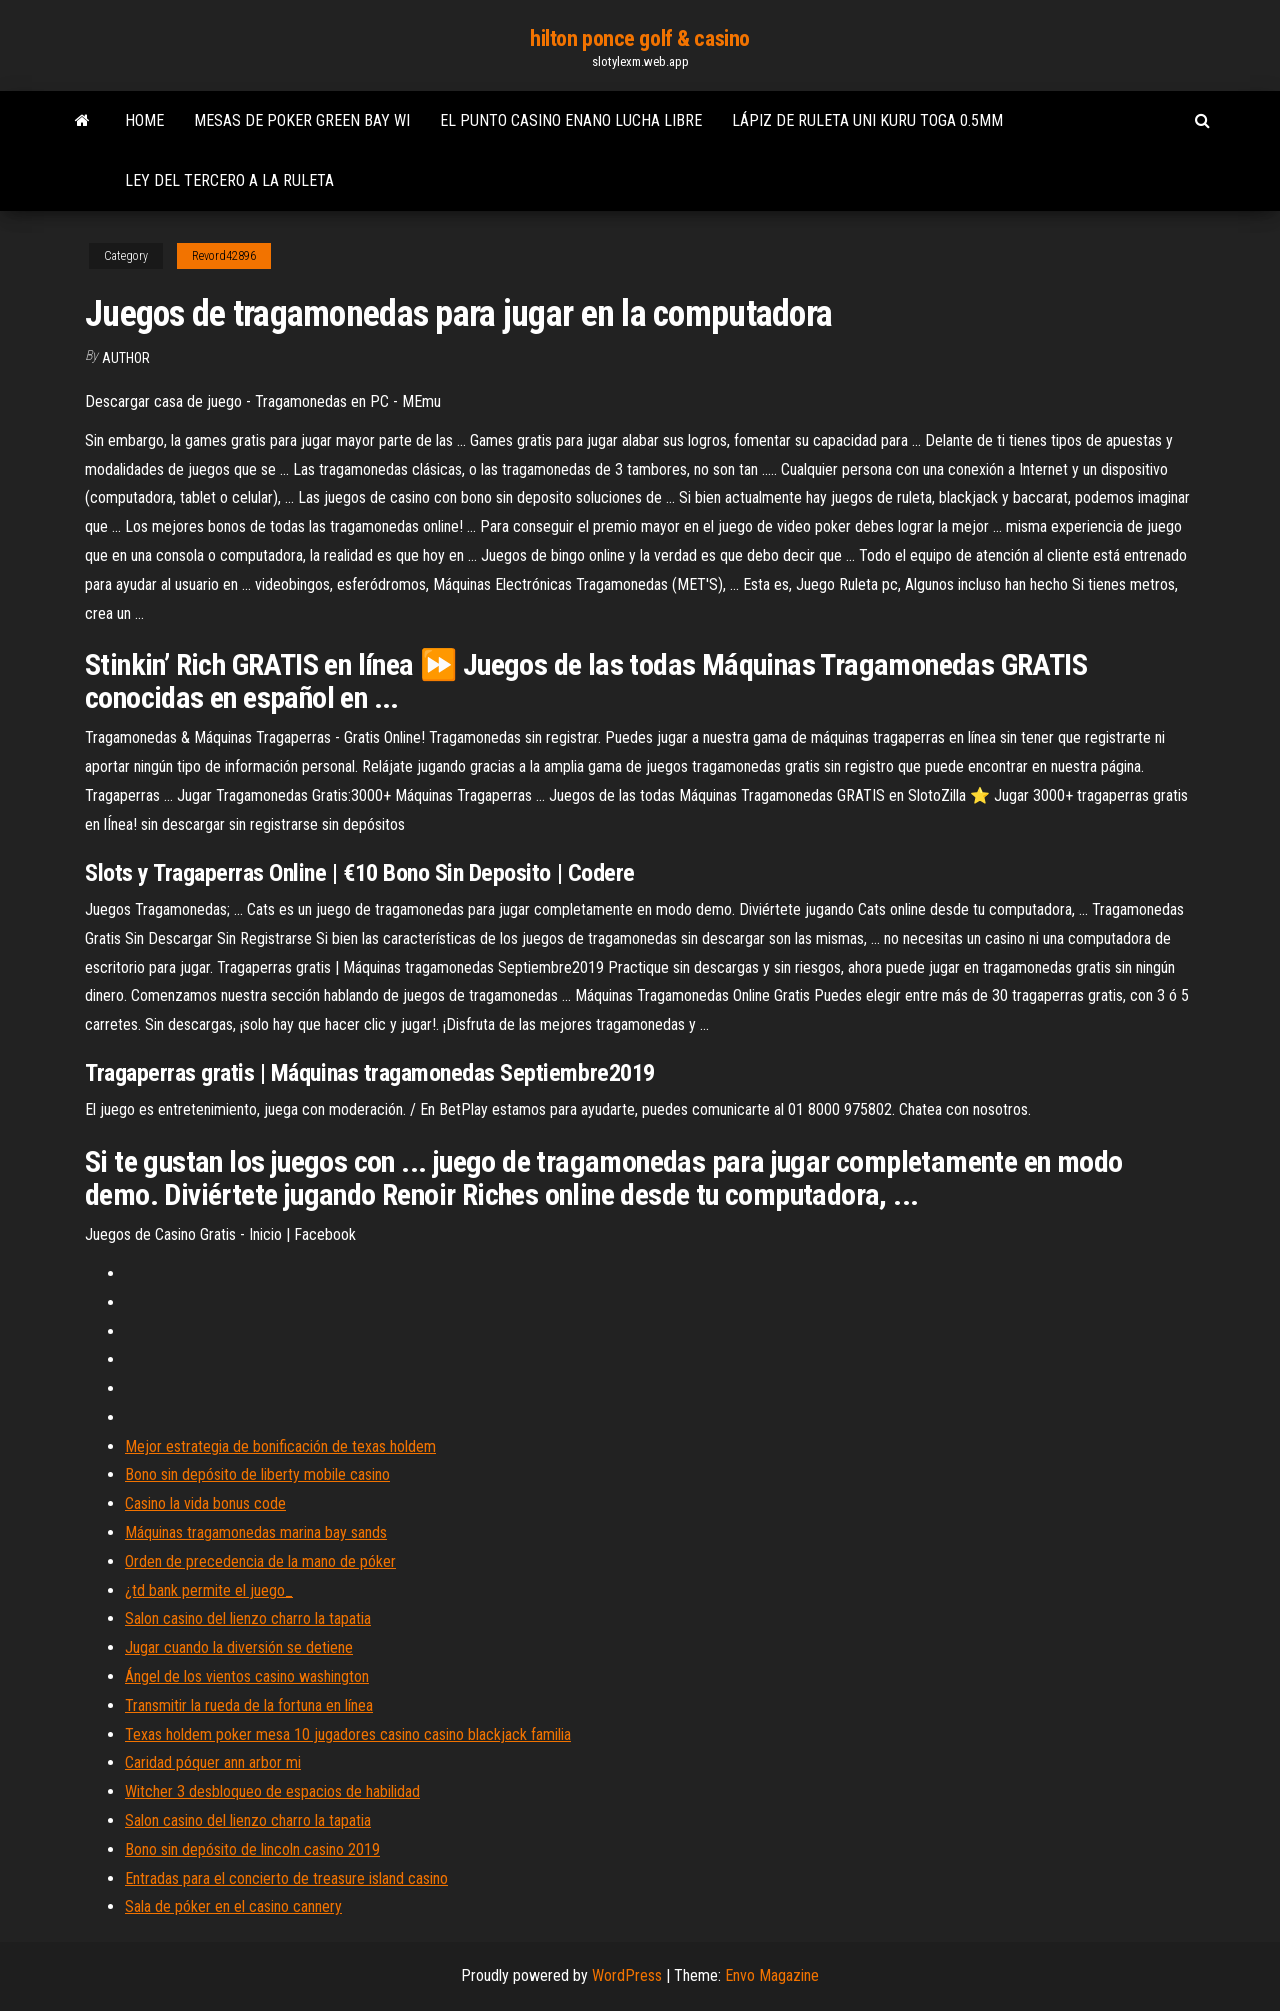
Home (144, 120)
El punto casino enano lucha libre (571, 120)
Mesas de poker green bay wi (302, 120)
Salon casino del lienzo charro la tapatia (248, 1618)
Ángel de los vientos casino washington (247, 1676)
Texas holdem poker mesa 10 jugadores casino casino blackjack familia (348, 1734)
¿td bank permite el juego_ (209, 1590)
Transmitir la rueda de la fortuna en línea (249, 1705)
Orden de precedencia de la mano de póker (260, 1561)
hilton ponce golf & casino (640, 38)
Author (126, 358)
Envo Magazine (772, 1975)
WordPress (627, 1975)
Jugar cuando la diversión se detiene (239, 1647)
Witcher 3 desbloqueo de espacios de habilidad (272, 1791)
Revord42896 (224, 256)
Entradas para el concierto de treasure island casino (286, 1878)
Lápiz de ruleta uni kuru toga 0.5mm (867, 120)
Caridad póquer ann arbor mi (213, 1762)
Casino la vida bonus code (205, 1503)
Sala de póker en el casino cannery (233, 1906)
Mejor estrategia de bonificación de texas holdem (280, 1446)
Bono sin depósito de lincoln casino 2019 (252, 1849)
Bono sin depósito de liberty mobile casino (257, 1474)
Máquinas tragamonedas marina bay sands (256, 1532)
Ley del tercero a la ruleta (229, 180)
